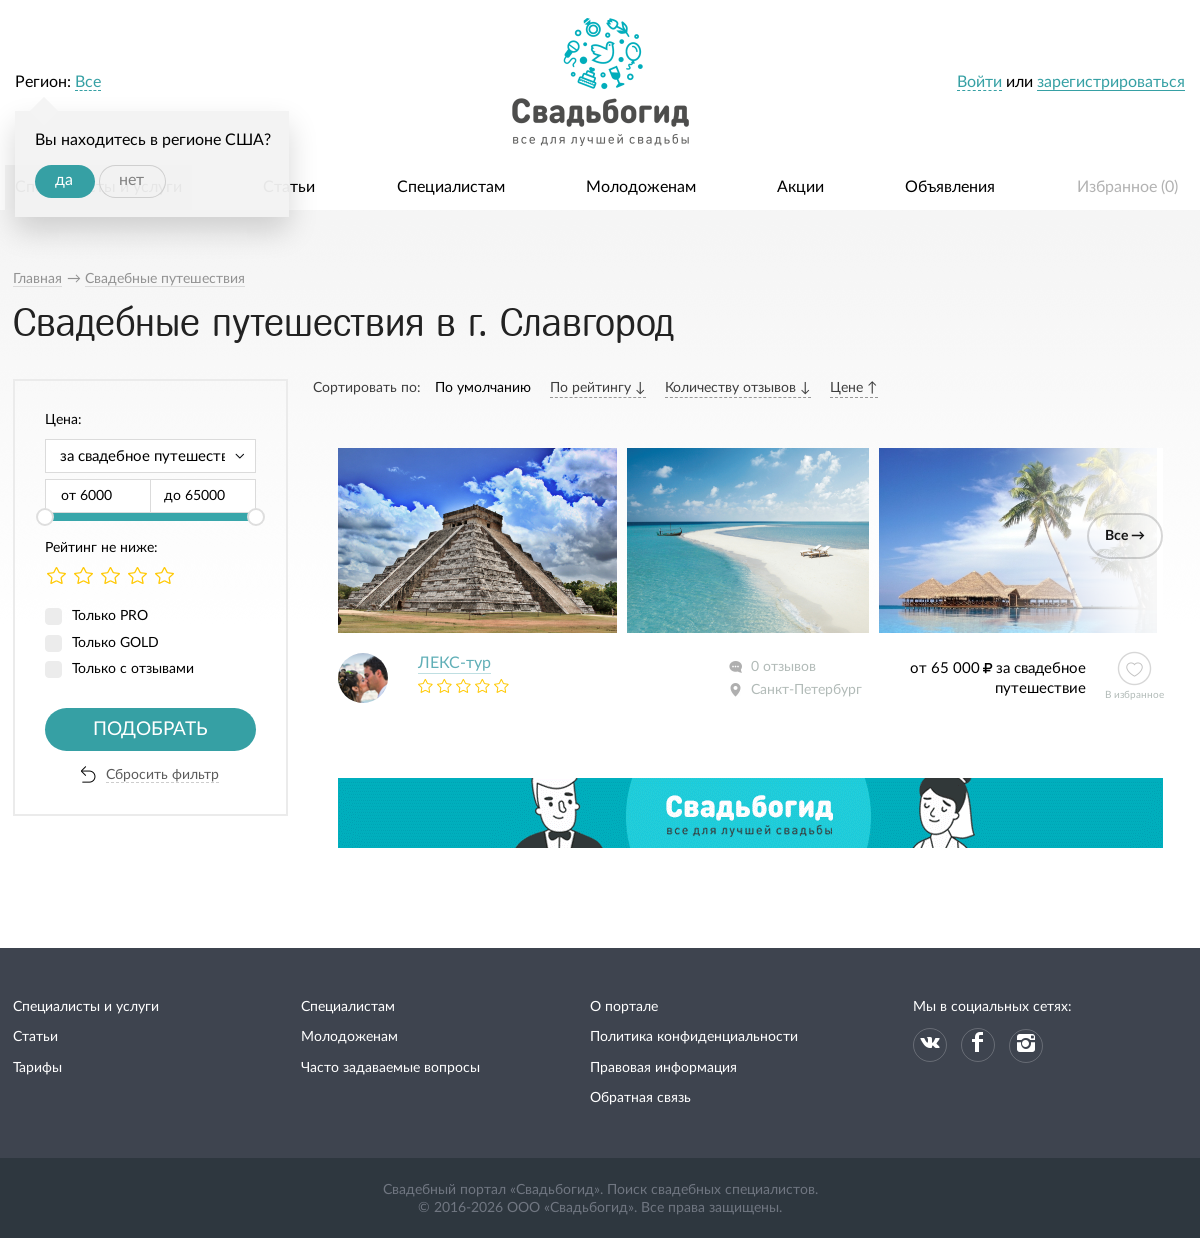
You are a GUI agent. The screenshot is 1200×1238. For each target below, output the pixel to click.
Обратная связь (640, 1098)
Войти (979, 82)
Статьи (289, 187)
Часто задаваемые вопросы (390, 1068)
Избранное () (1127, 187)
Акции (800, 187)
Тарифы (37, 1068)
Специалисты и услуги (86, 1007)
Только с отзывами (133, 669)
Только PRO (110, 616)
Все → (1125, 536)
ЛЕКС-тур (454, 663)
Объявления (950, 187)
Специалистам (451, 187)
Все (88, 82)
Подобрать (150, 729)
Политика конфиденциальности (694, 1037)
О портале (624, 1007)
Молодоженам (641, 187)
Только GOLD (115, 643)
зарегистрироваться (1111, 82)
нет (131, 180)
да (64, 180)
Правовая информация (663, 1068)
